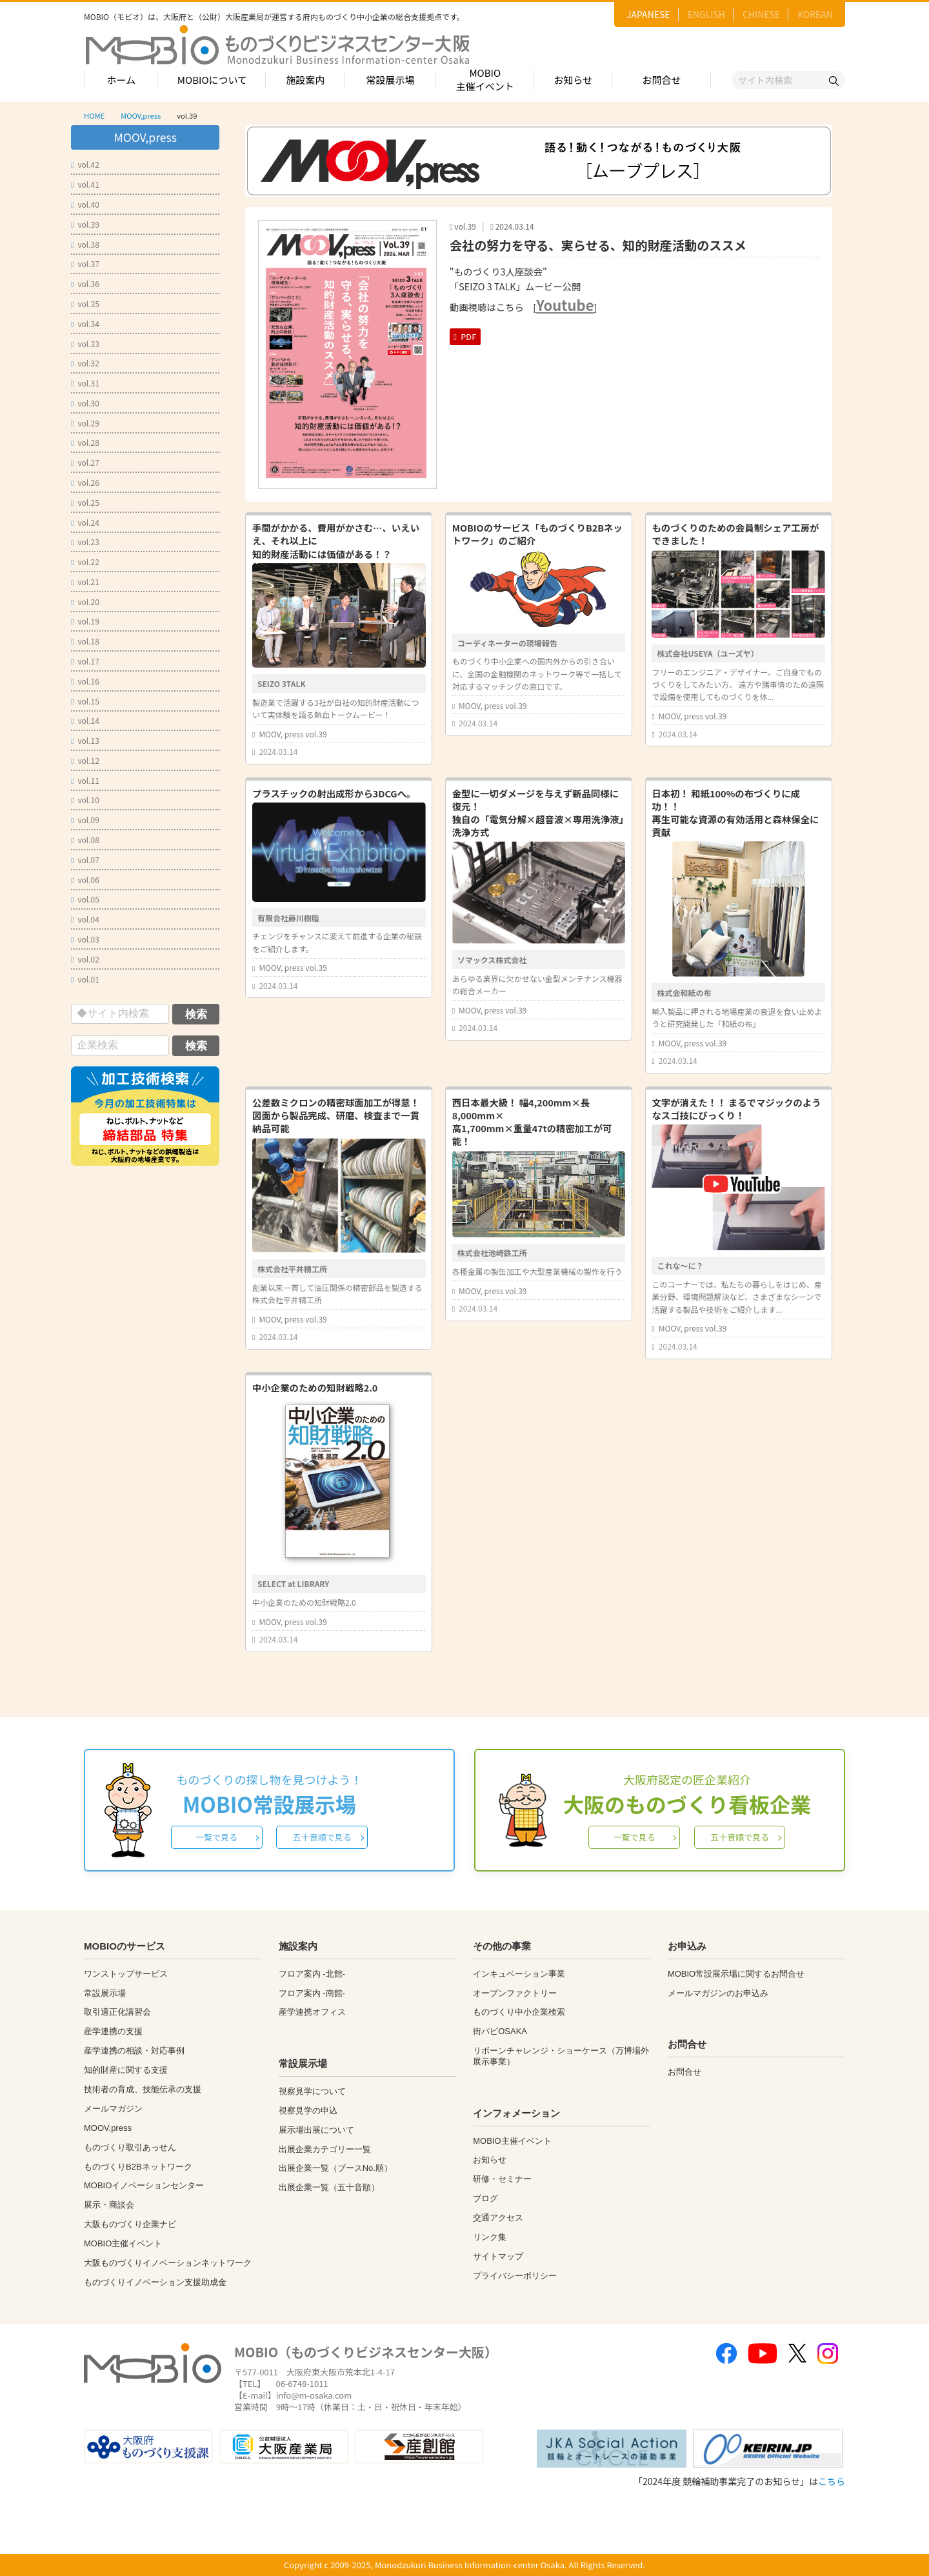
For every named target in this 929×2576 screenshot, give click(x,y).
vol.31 (85, 382)
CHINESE (761, 14)
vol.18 (85, 640)
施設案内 (305, 79)
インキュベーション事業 (519, 1974)
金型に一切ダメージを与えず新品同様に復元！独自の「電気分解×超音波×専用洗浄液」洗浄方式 (538, 812)
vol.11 (85, 780)
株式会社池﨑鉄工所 (492, 1252)
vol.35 (85, 303)
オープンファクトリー (515, 1993)
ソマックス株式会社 (492, 959)
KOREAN (815, 14)
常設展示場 (390, 79)
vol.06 (85, 879)
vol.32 (85, 362)
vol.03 (85, 939)
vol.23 (85, 541)
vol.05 (85, 899)
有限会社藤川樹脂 (288, 917)
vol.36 (85, 283)
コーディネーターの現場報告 (507, 642)
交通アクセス (498, 2217)
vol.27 (85, 462)
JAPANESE (648, 14)
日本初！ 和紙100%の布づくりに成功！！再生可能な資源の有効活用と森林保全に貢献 (735, 812)
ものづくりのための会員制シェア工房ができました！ (735, 534)
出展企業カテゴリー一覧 (325, 2149)
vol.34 (85, 323)
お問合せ (662, 79)
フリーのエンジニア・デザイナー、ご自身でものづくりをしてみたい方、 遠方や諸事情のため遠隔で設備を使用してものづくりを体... (737, 684)
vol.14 (85, 720)
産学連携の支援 (113, 2031)
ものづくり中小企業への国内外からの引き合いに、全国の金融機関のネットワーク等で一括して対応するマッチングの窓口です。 (537, 673)
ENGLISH (706, 14)
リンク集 (489, 2237)
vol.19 (85, 620)
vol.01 (85, 978)
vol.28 (85, 442)
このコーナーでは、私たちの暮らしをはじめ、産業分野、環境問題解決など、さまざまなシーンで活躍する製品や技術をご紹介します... (736, 1296)
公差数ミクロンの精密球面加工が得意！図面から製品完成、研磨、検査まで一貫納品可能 (335, 1115)
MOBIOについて (212, 79)
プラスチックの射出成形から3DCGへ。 (333, 793)
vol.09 (85, 819)
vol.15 (85, 700)
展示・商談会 (109, 2205)
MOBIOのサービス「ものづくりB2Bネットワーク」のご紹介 (537, 534)
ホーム (120, 79)
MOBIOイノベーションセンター (144, 2185)
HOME (94, 115)
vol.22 (85, 561)
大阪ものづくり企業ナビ (130, 2224)
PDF (465, 336)
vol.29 (85, 422)
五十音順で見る (322, 1837)
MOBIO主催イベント (485, 79)
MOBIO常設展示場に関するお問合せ (736, 1974)
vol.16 (85, 680)
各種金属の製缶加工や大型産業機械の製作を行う (537, 1271)
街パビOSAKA (500, 2031)
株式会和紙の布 (684, 992)
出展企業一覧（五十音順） (329, 2187)
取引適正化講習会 (117, 2012)
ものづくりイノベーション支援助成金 (155, 2282)
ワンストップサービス (126, 1974)
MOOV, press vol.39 (292, 733)
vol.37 (85, 263)
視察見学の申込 (308, 2110)
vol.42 (85, 164)
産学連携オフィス (312, 2012)
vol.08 (85, 839)
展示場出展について (316, 2130)
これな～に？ (680, 1265)
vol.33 (85, 343)
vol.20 (85, 601)
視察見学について (312, 2091)
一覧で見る (216, 1837)
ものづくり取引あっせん (130, 2147)
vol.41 (85, 184)
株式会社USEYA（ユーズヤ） (707, 653)
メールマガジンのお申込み (718, 1993)
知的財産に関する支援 (126, 2070)
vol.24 (85, 522)
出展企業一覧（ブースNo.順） (335, 2168)
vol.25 (85, 502)
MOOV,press (141, 115)
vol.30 (85, 402)
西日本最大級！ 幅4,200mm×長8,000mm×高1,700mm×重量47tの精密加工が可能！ (532, 1121)
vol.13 (85, 740)
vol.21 (85, 581)
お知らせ (573, 79)
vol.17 (85, 660)
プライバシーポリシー (515, 2276)
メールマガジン (113, 2108)
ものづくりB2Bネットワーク (138, 2167)
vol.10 (85, 799)
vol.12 (85, 760)
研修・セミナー (502, 2179)
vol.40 (85, 204)
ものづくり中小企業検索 (519, 2012)
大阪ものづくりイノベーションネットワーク (168, 2263)
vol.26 (85, 482)
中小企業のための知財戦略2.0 (314, 1387)
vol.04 (85, 919)
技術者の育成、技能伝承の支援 (142, 2089)
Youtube (565, 304)
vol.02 (85, 959)
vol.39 (85, 224)
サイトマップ (498, 2256)
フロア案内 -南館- (312, 1993)
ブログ (485, 2198)
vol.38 (85, 244)
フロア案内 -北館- (312, 1974)
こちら (831, 2481)
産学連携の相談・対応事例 (134, 2050)
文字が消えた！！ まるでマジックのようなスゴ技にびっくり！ (736, 1108)
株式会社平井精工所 (292, 1268)
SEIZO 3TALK (281, 683)
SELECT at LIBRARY (293, 1583)
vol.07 (85, 859)
